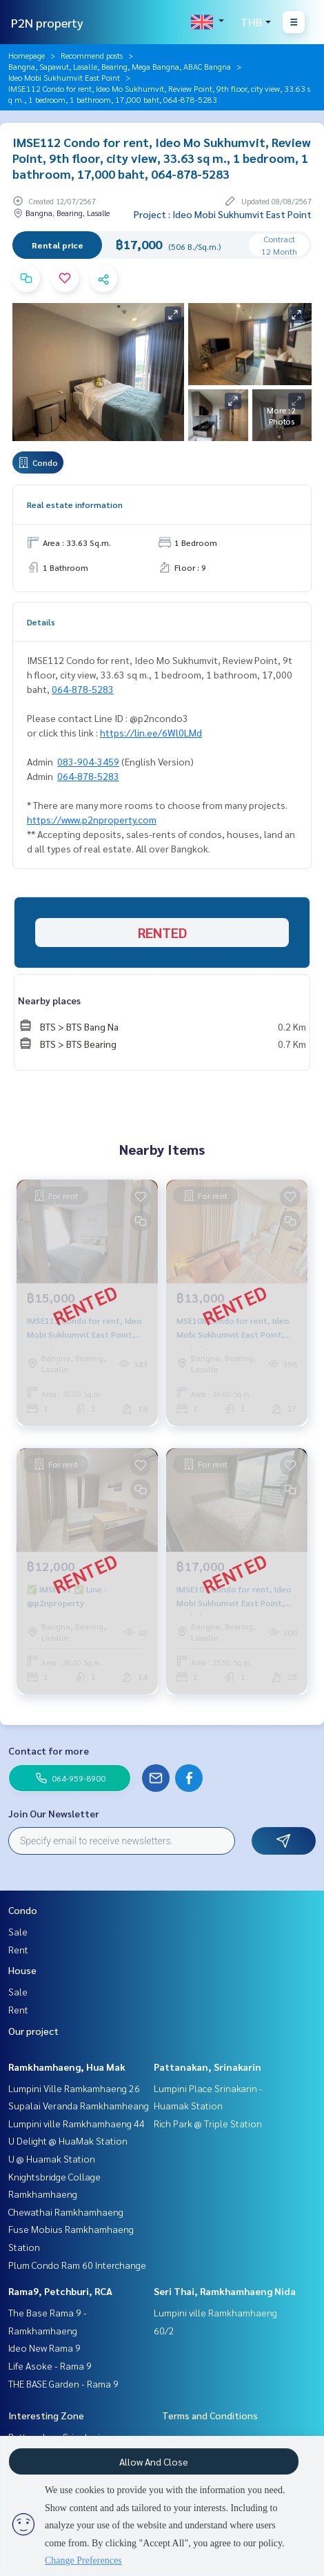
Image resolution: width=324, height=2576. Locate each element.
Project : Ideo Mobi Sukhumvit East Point (223, 214)
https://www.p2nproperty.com (91, 819)
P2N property (47, 22)
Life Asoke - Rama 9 (50, 2365)
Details (41, 621)
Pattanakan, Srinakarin (207, 2066)
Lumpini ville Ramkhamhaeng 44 (76, 2123)
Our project (33, 2030)
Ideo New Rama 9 (44, 2347)
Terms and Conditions (210, 2415)
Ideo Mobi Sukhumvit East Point (64, 77)
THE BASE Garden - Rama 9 (63, 2383)
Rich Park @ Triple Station (208, 2123)
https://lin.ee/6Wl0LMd (151, 732)
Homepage (26, 55)
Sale (18, 1931)
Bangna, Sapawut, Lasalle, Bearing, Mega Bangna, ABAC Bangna (119, 66)
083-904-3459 (88, 761)
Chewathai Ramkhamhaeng (65, 2211)
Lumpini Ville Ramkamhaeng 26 (74, 2088)
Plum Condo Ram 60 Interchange (77, 2264)
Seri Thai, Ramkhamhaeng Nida (225, 2291)
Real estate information (75, 504)
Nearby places (49, 1000)
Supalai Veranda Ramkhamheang (78, 2105)
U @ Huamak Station (51, 2158)
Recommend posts (92, 55)
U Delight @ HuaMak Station (68, 2140)
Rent (18, 1949)
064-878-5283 (83, 689)
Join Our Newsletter (53, 1813)
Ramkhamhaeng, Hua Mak (66, 2066)
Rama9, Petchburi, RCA (60, 2291)
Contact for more (48, 1750)
